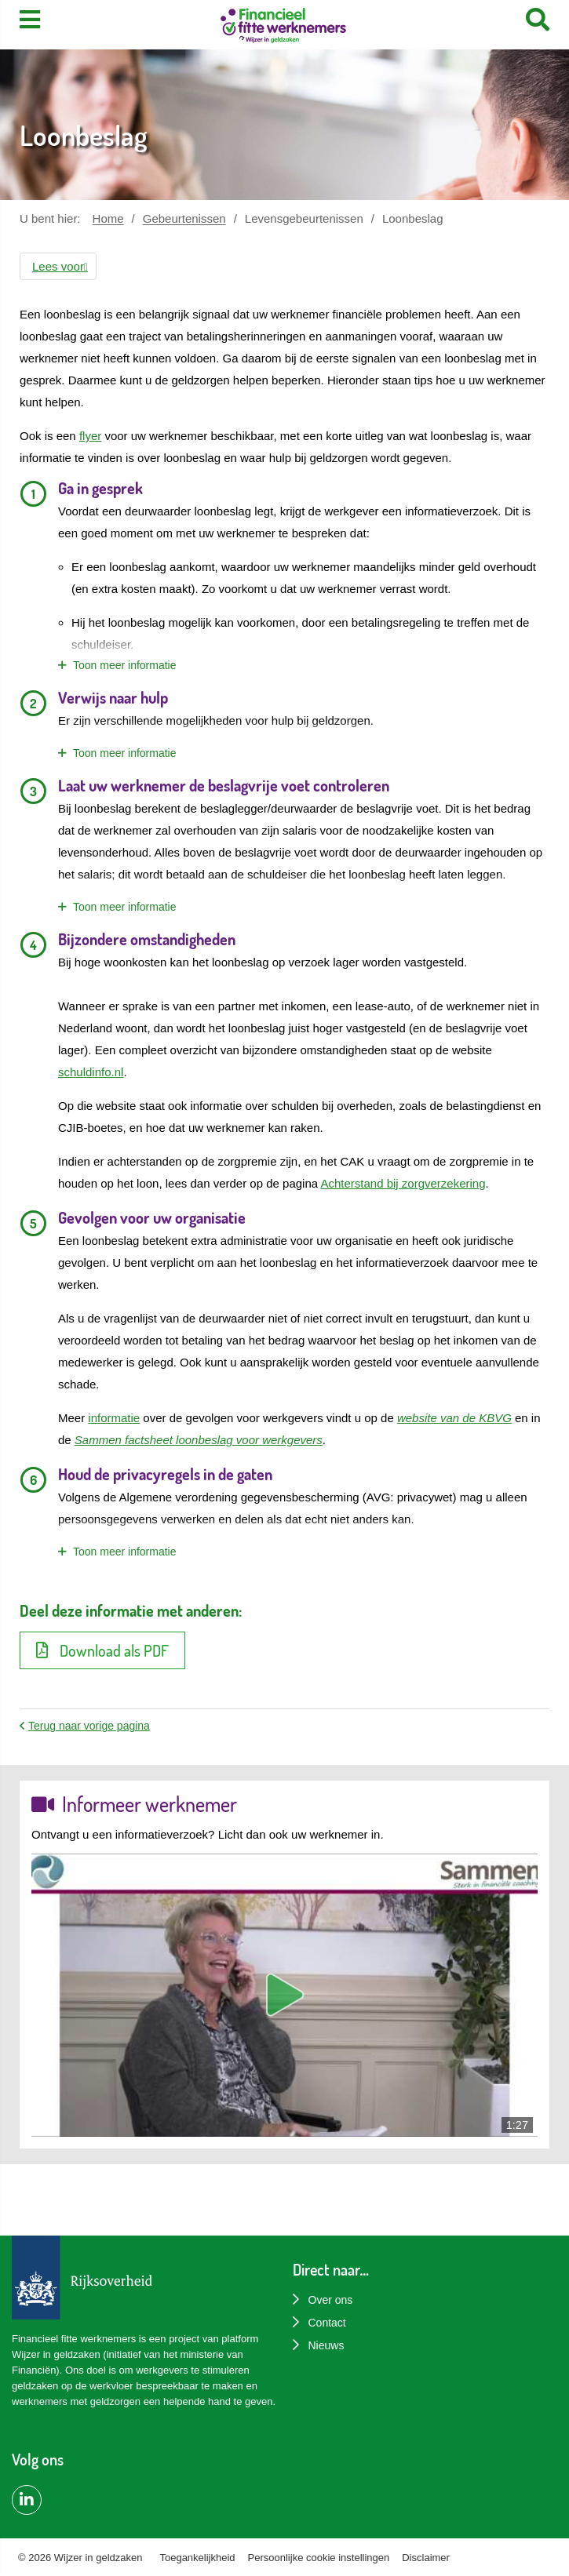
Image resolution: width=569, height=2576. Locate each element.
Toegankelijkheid (197, 2557)
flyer (90, 435)
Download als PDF (102, 1650)
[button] (58, 266)
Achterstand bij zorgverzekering (402, 1183)
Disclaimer (426, 2557)
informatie (114, 1417)
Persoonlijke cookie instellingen (319, 2557)
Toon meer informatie (125, 665)
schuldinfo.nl (90, 1072)
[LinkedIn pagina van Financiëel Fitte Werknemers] (27, 2500)
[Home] (283, 27)
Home (108, 218)
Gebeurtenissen (184, 218)
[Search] (537, 20)
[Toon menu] (30, 19)
